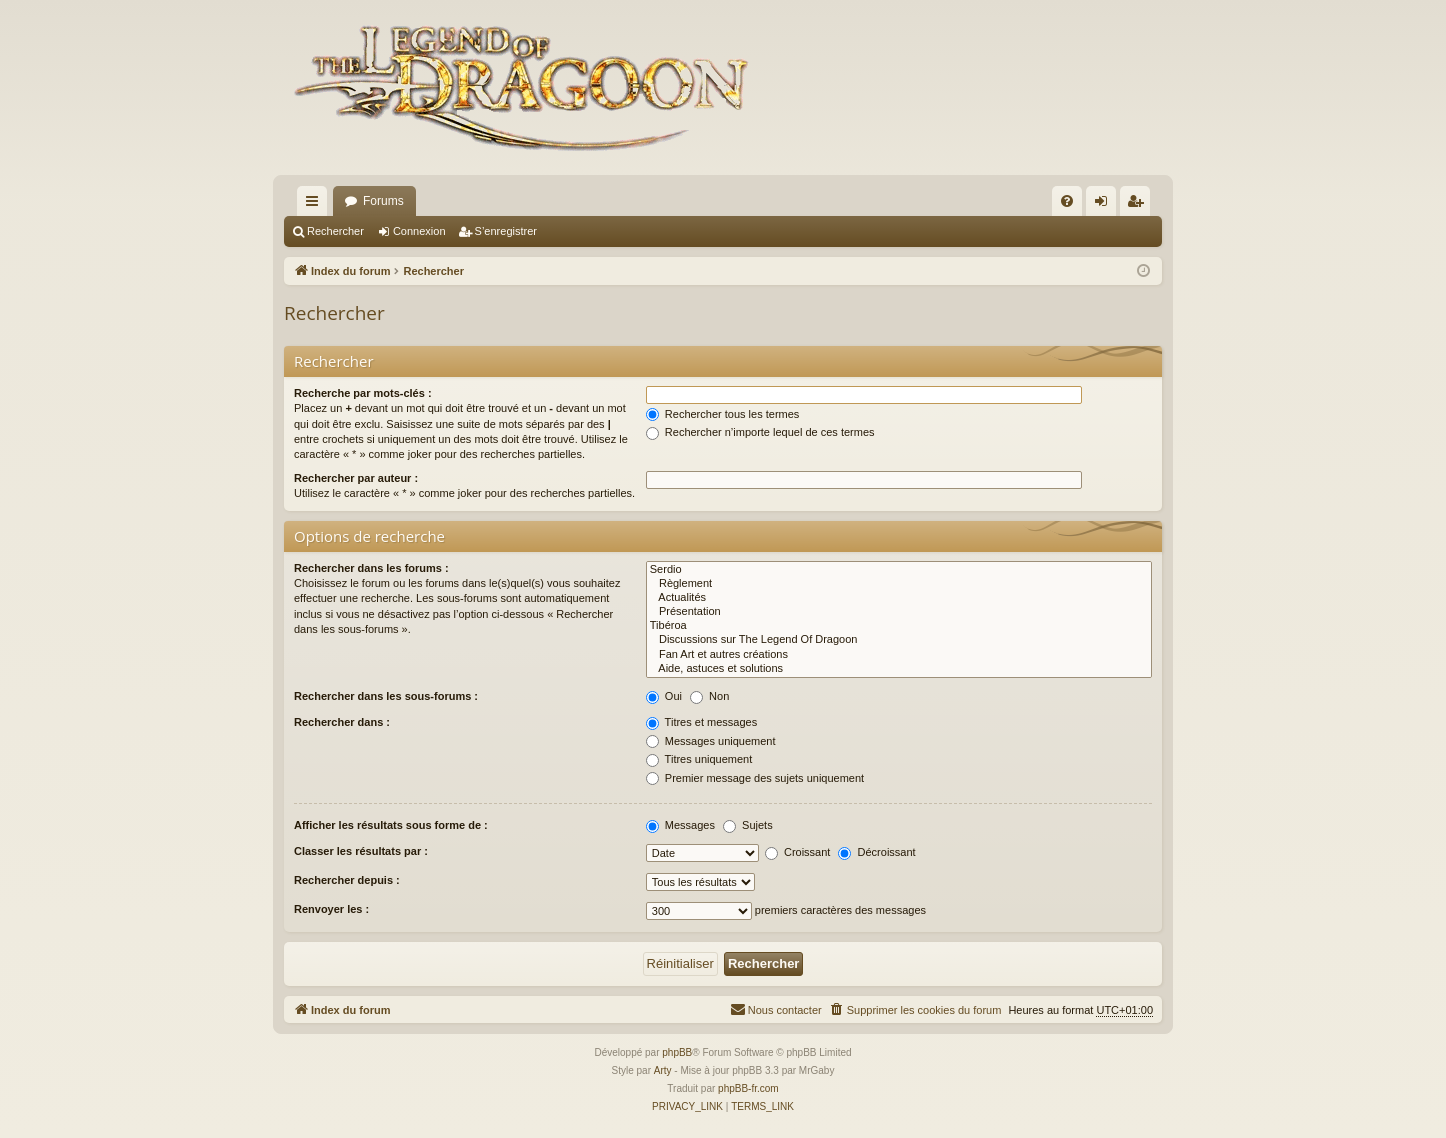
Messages (680, 825)
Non (709, 696)
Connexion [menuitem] (1105, 205)
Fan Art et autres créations (899, 655)
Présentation (899, 612)
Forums (383, 201)
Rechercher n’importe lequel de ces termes (760, 432)
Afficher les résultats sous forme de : (391, 825)
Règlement (899, 584)
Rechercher (335, 231)
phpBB (677, 1052)
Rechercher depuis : (347, 880)
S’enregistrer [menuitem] (1139, 205)
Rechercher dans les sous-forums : (386, 696)
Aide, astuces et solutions (899, 669)
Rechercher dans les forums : (371, 568)
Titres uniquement (699, 759)
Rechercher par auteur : (356, 478)
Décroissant (876, 852)
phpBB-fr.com (748, 1088)
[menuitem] (1067, 201)
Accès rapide (316, 205)
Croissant (798, 852)
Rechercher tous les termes (723, 414)
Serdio (899, 570)
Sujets (748, 825)
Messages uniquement (711, 741)
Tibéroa (899, 626)
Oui (664, 696)
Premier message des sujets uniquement (755, 778)
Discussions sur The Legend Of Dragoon (899, 640)
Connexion (419, 231)
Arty (663, 1070)
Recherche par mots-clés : (363, 393)
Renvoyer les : (331, 909)
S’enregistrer (506, 231)
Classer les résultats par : (361, 851)
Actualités (899, 598)
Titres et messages (701, 722)
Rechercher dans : (342, 722)
